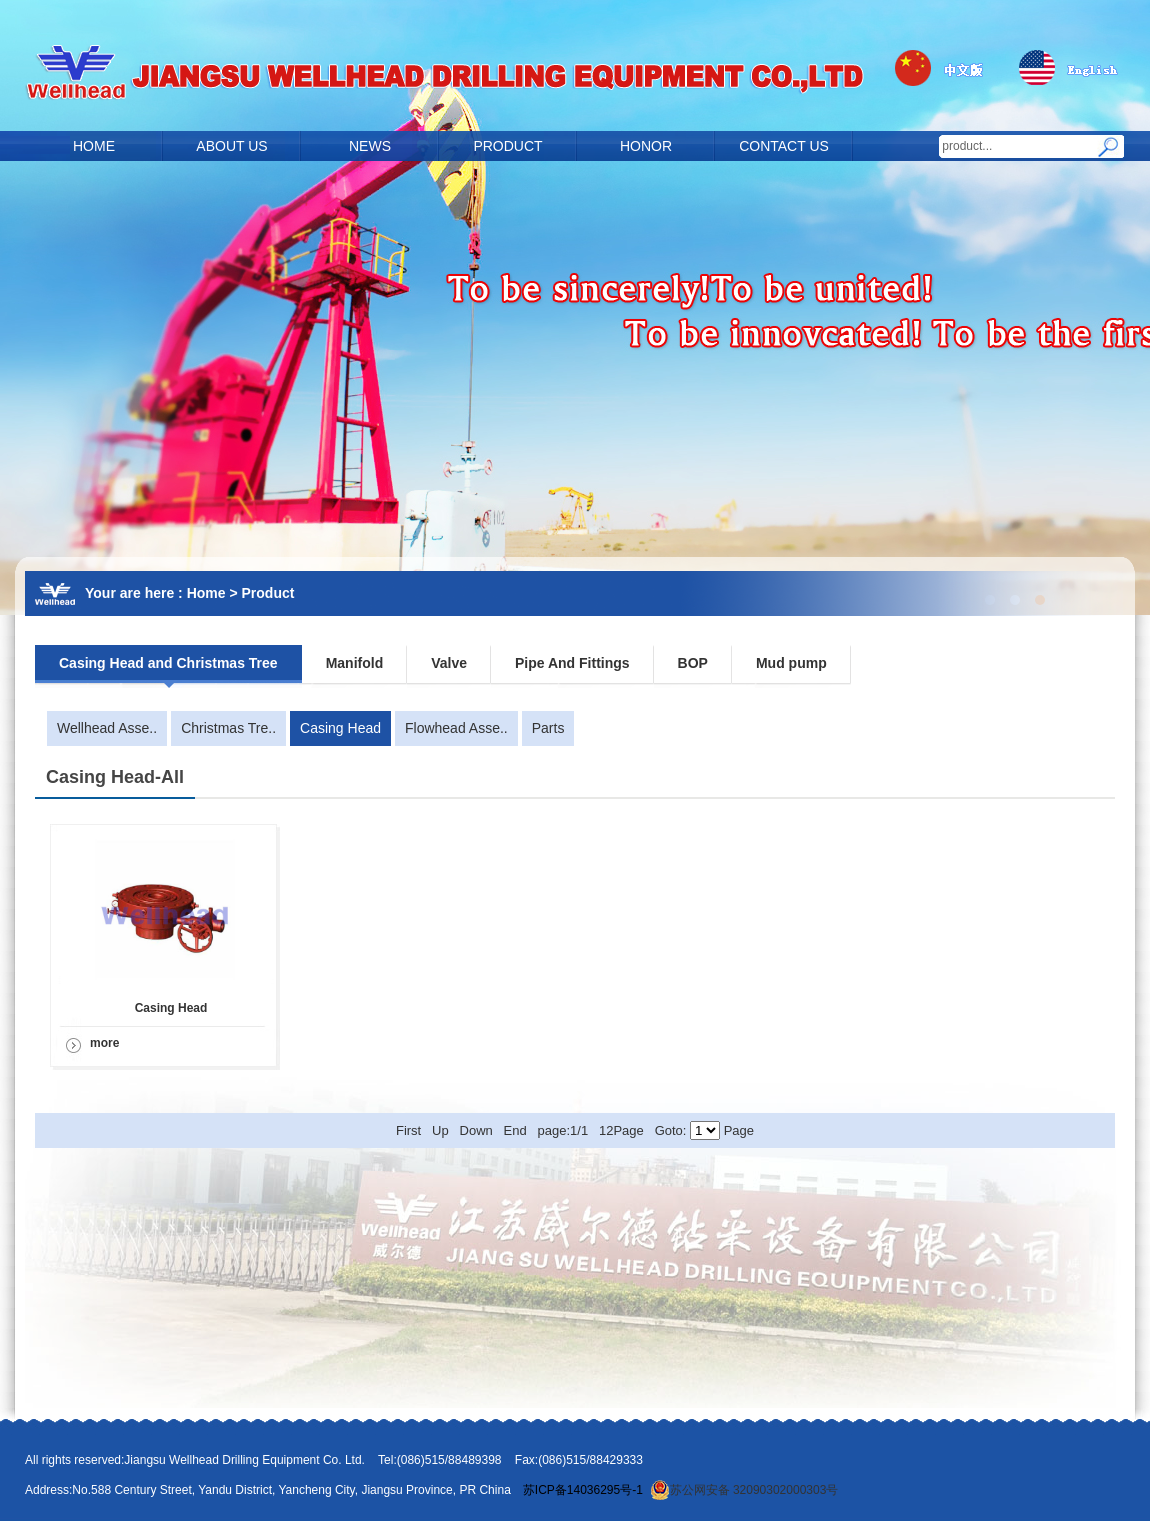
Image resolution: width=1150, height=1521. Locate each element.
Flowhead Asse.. (456, 728)
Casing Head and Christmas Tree (168, 663)
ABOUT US (231, 146)
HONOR (646, 146)
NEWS (370, 146)
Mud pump (791, 663)
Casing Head (340, 728)
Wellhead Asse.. (107, 728)
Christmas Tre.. (228, 728)
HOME (94, 146)
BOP (693, 663)
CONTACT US (784, 146)
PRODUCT (507, 146)
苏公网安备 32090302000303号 (744, 1490)
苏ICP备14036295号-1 (583, 1490)
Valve (449, 663)
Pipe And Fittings (572, 663)
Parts (548, 728)
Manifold (355, 663)
